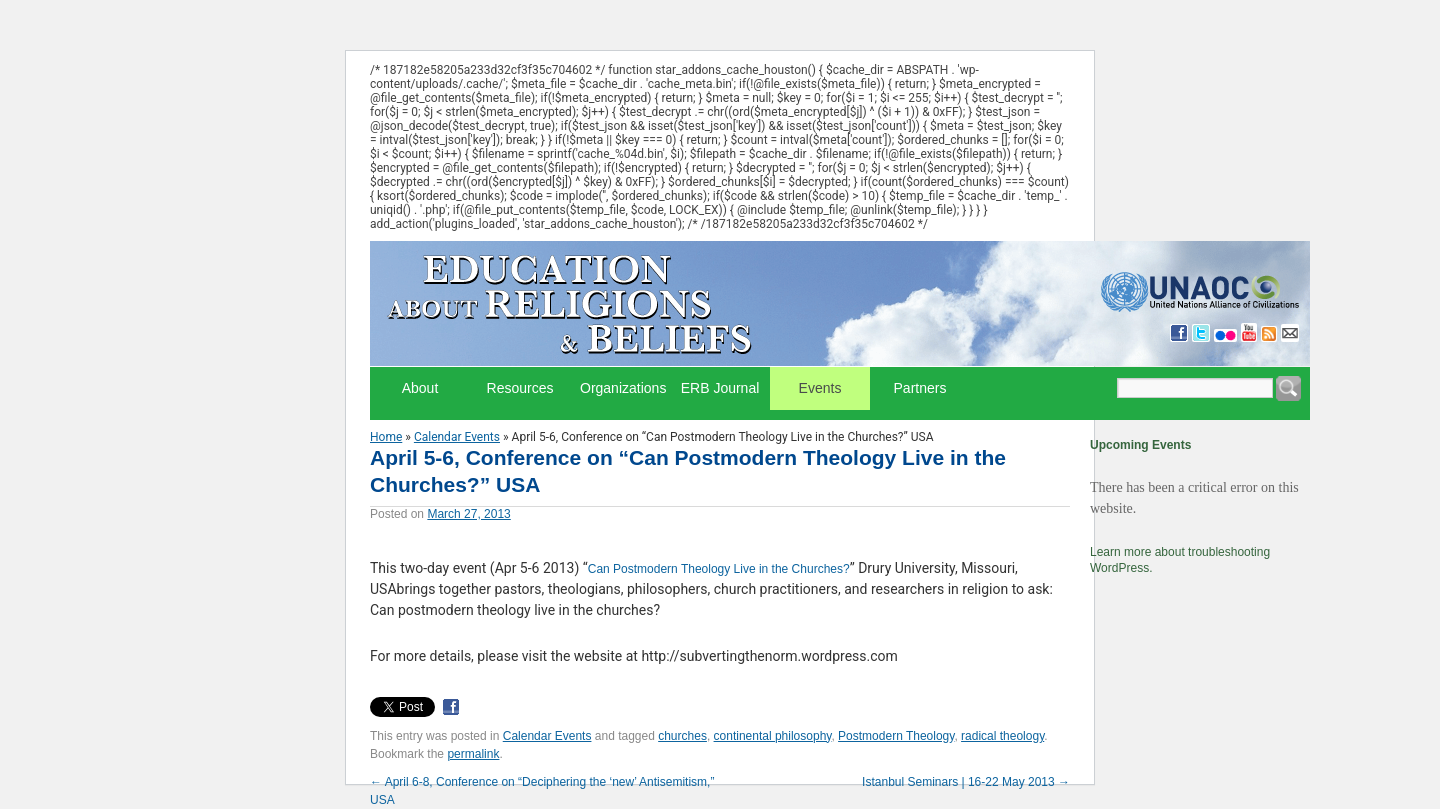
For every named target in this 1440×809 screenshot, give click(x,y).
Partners (920, 388)
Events (820, 388)
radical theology (1002, 736)
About (420, 388)
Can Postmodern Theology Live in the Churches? (719, 569)
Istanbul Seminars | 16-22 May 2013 (966, 782)
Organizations (623, 388)
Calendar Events (457, 437)
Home (386, 437)
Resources (520, 388)
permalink (473, 754)
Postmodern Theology (896, 736)
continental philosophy (773, 736)
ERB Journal (720, 388)
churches (682, 736)
